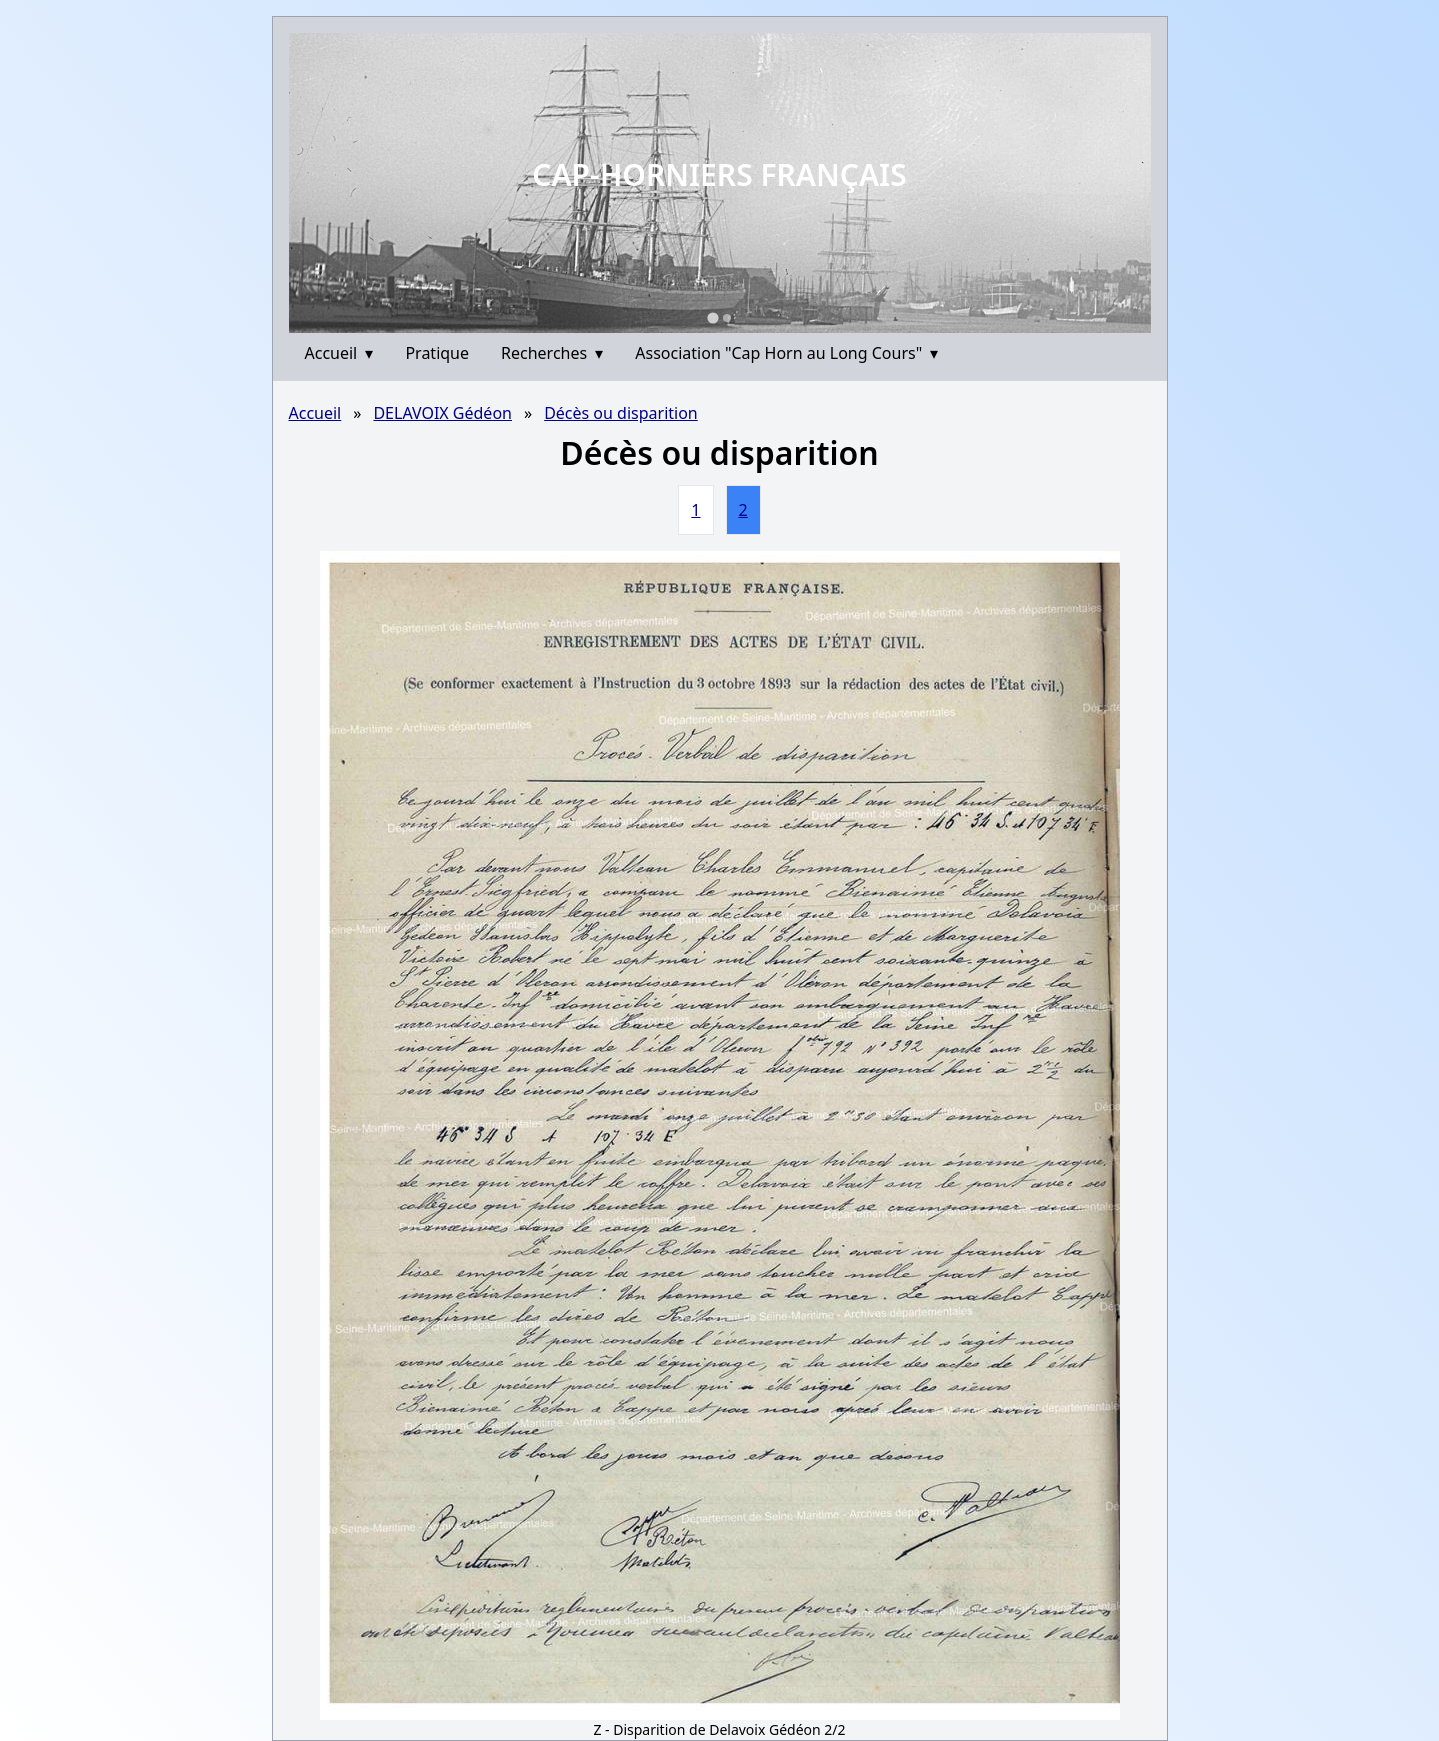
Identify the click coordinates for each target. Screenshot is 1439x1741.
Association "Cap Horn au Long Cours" (786, 353)
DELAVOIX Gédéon (442, 413)
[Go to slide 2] (727, 318)
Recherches (552, 353)
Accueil (339, 353)
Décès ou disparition (621, 413)
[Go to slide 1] (712, 317)
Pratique (437, 353)
